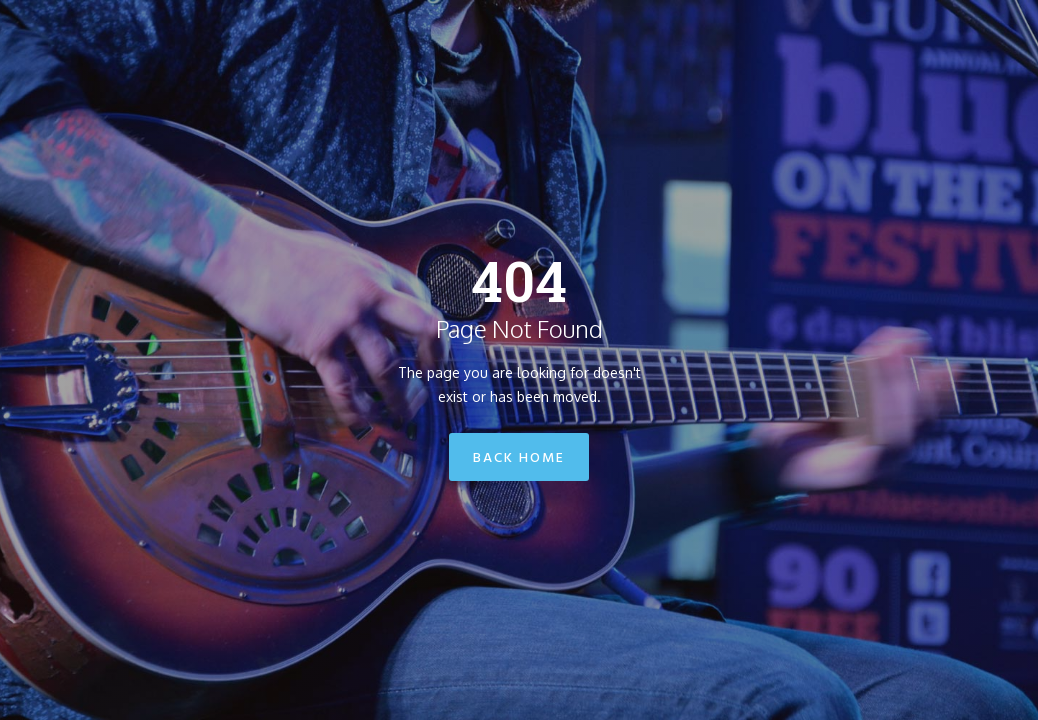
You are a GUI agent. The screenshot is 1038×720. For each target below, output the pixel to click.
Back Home (519, 458)
